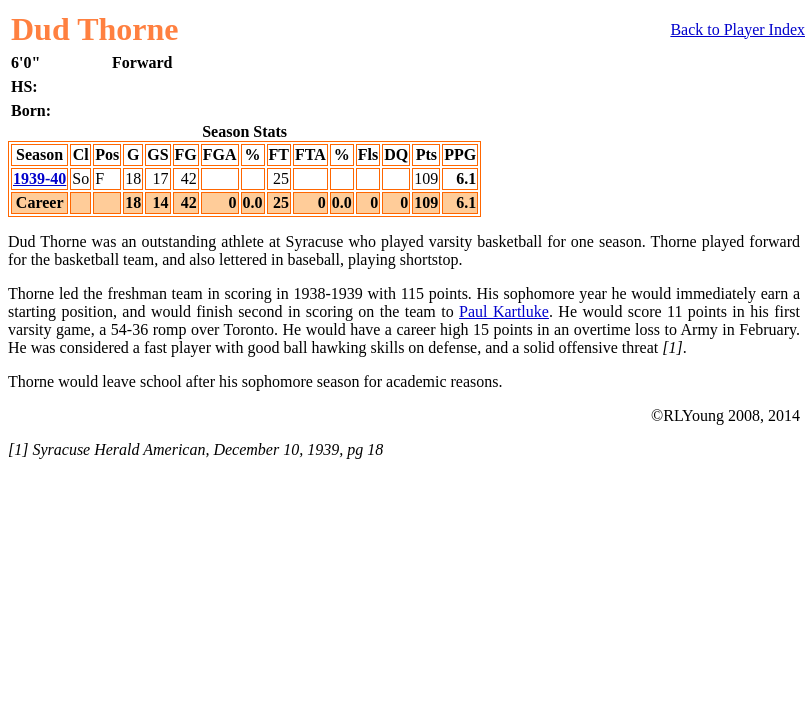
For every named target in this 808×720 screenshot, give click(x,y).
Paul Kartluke (504, 311)
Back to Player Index (737, 29)
